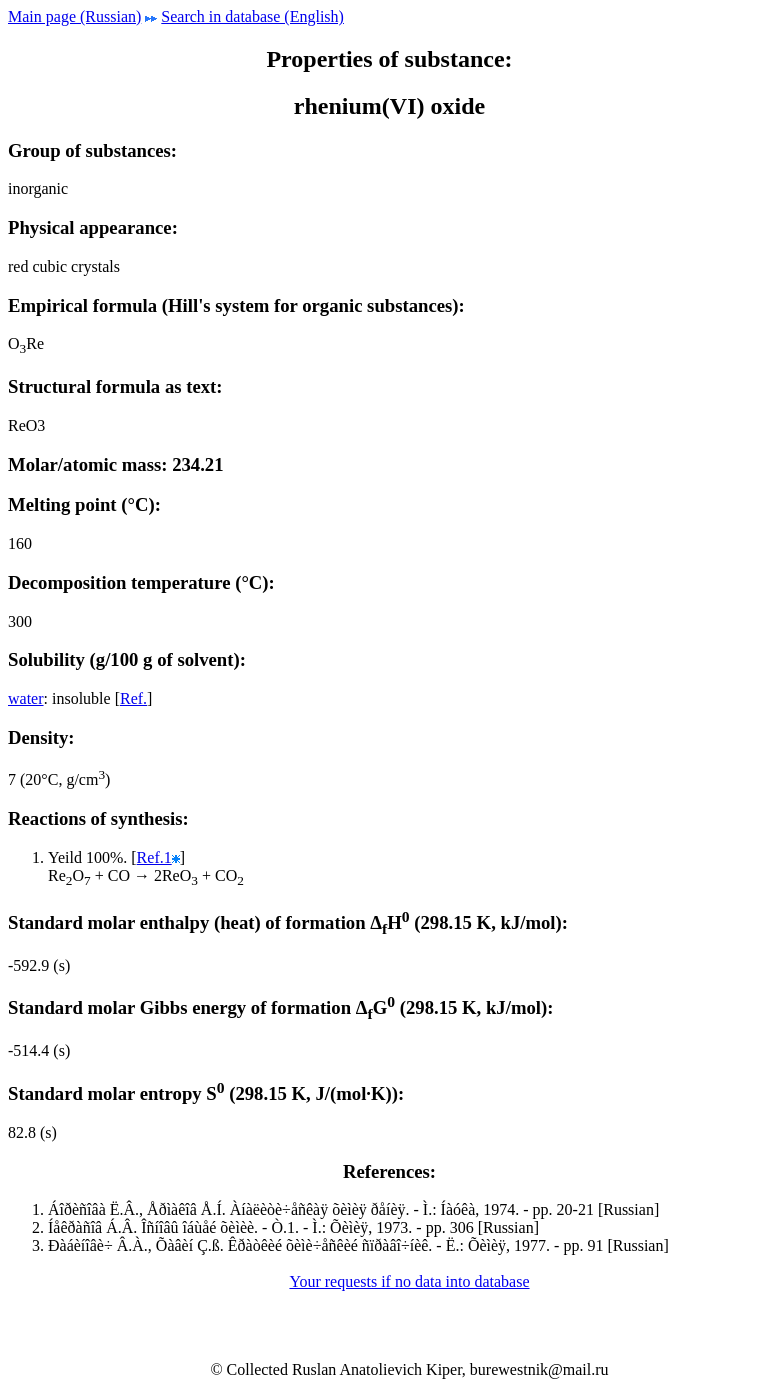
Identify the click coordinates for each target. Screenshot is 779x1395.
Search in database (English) (252, 16)
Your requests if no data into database (409, 1281)
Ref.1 (154, 857)
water (26, 698)
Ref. (133, 698)
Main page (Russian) (74, 16)
